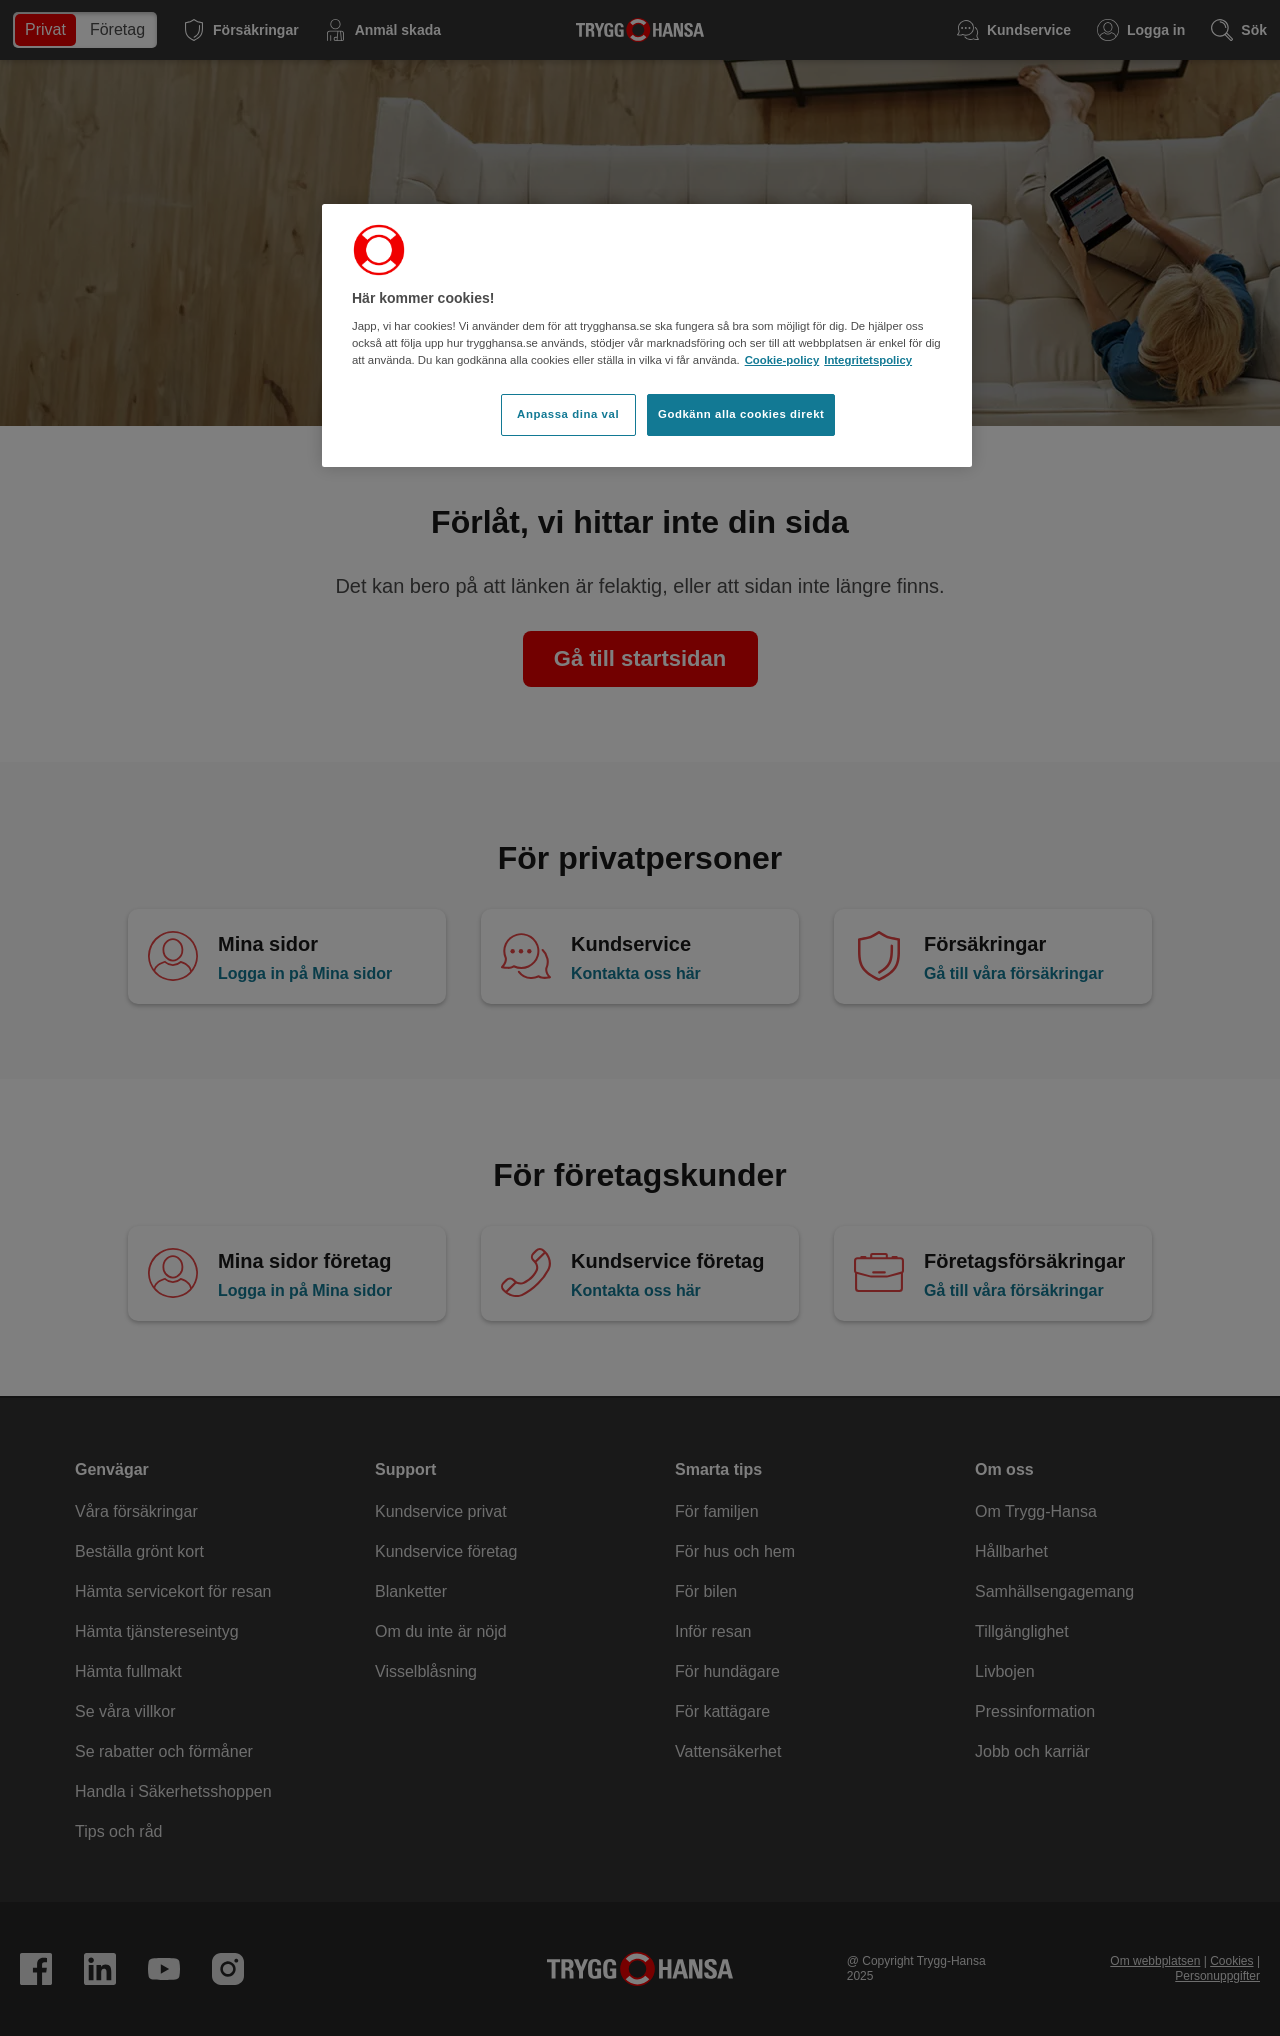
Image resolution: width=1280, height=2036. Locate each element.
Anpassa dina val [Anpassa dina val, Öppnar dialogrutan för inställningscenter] (568, 414)
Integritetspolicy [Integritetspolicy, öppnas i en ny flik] (868, 360)
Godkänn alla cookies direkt (741, 414)
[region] (647, 336)
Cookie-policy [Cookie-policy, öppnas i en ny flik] (782, 360)
